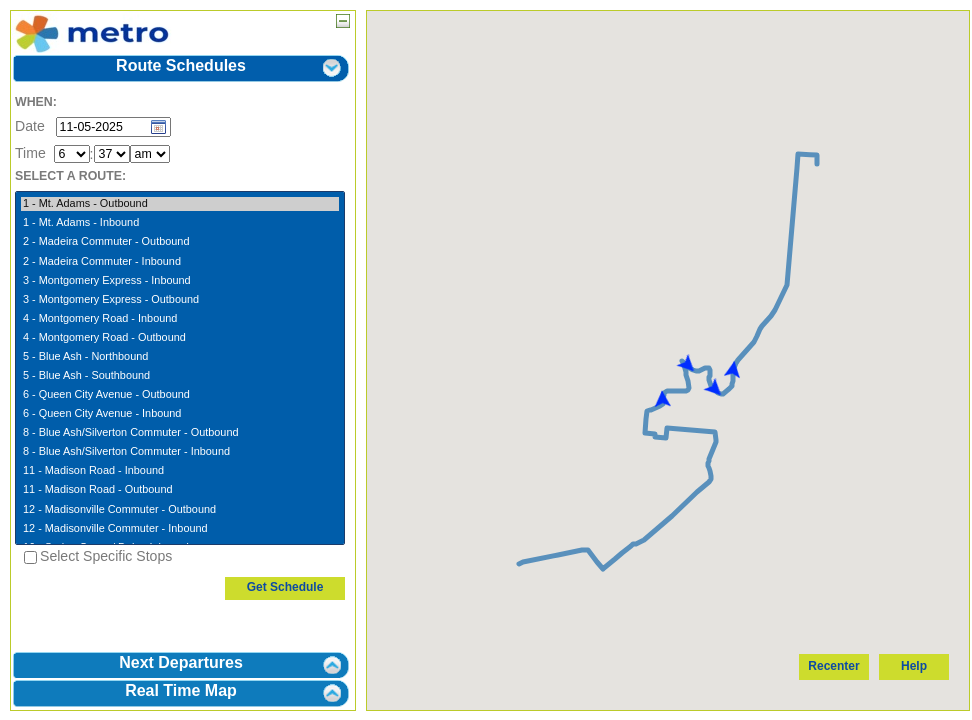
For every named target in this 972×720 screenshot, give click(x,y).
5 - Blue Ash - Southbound (180, 376)
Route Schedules (181, 65)
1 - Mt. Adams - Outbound (180, 204)
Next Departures (181, 662)
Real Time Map (181, 690)
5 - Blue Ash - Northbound (180, 357)
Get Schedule (285, 587)
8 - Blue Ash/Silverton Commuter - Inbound (180, 452)
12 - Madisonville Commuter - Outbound (180, 510)
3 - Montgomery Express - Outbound (180, 300)
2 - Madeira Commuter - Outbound (180, 242)
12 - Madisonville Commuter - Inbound (180, 529)
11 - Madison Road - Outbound (180, 490)
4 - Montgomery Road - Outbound (180, 338)
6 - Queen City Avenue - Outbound (180, 395)
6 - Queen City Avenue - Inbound (180, 414)
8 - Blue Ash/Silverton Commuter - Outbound (180, 433)
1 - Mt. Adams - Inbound (180, 223)
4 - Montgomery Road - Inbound (180, 319)
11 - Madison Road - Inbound (180, 471)
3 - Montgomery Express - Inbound (180, 281)
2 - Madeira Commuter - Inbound (180, 262)
